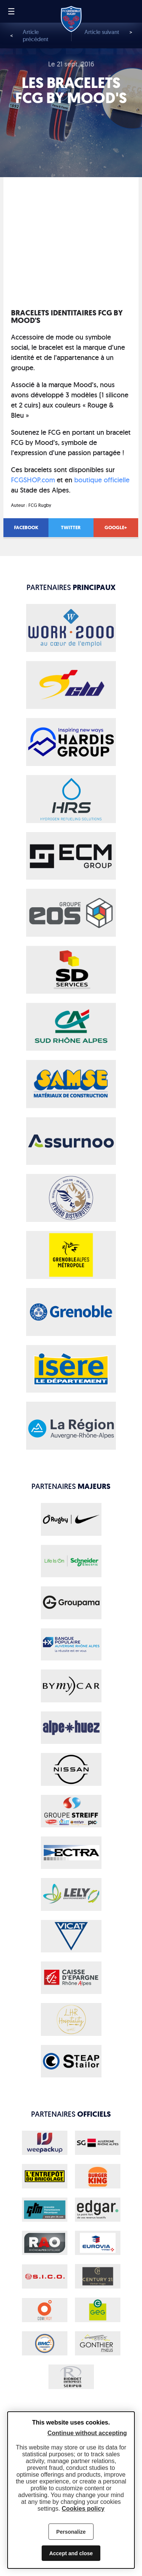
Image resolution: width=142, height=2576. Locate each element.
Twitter (71, 527)
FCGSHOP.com (33, 480)
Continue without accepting (87, 2433)
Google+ (116, 527)
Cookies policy (83, 2508)
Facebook (26, 527)
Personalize (71, 2532)
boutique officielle (102, 480)
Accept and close (71, 2553)
